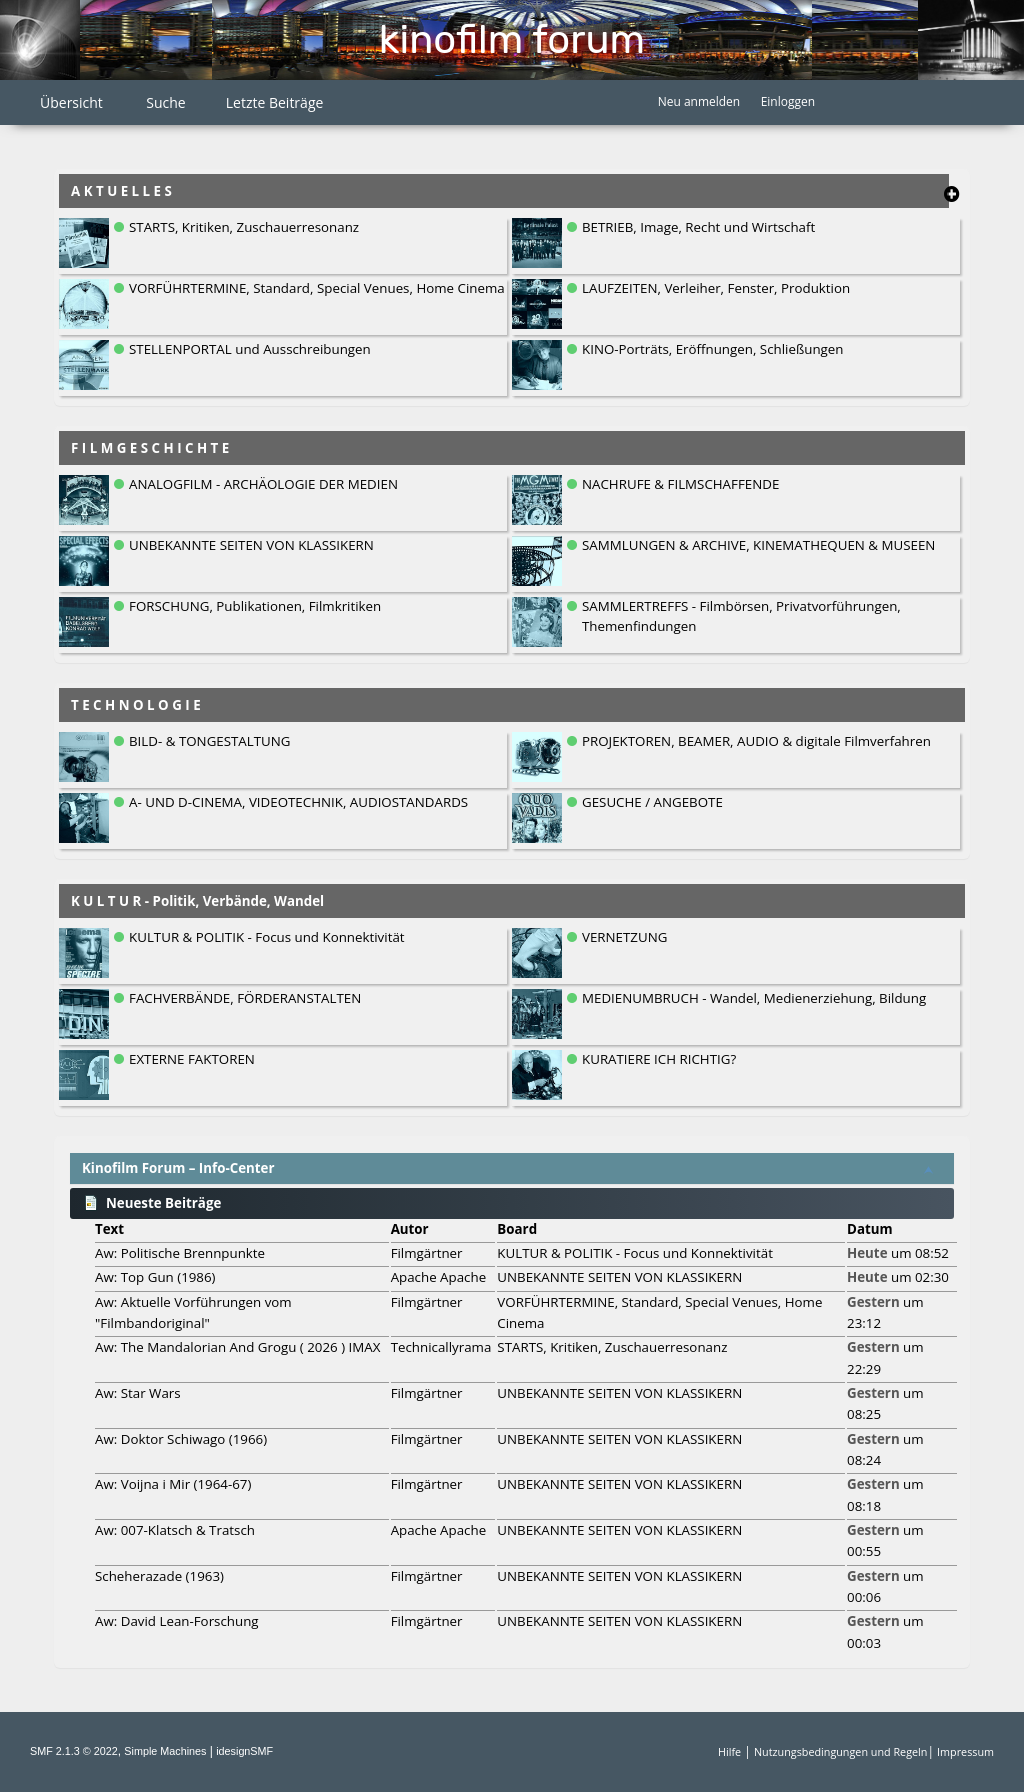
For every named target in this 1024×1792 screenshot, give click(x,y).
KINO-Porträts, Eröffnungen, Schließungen (712, 349)
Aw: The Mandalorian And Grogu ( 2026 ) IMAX (237, 1347)
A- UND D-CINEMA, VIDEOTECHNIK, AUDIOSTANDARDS (298, 802)
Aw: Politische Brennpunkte (180, 1253)
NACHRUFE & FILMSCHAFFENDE (680, 484)
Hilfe (729, 1751)
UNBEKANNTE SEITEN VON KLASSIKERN (251, 545)
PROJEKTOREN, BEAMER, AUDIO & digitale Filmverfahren (756, 741)
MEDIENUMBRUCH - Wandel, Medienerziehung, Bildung (754, 998)
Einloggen (788, 101)
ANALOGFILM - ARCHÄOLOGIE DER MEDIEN (263, 484)
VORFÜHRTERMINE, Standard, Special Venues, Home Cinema (317, 288)
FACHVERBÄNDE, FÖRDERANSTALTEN (245, 998)
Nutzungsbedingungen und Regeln (840, 1751)
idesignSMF (244, 1751)
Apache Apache (439, 1277)
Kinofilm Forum (512, 39)
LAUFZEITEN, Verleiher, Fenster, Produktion (716, 288)
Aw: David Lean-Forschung (177, 1621)
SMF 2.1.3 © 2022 (74, 1751)
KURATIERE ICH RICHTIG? (659, 1059)
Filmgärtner (427, 1253)
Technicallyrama (441, 1347)
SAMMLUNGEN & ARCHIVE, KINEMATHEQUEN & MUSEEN (758, 545)
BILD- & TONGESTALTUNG (210, 741)
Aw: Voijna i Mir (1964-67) (173, 1484)
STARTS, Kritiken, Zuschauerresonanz (244, 227)
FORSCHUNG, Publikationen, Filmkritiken (255, 606)
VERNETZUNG (624, 937)
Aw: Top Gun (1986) (155, 1277)
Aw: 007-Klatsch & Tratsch (175, 1530)
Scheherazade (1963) (159, 1576)
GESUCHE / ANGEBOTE (652, 802)
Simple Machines (165, 1751)
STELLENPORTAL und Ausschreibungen (250, 349)
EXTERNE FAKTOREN (192, 1059)
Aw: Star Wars (138, 1393)
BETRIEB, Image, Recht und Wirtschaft (698, 227)
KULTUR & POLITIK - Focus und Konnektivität (267, 937)
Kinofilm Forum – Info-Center (178, 1168)
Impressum (965, 1751)
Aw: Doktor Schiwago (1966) (181, 1439)
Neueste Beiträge (151, 1203)
